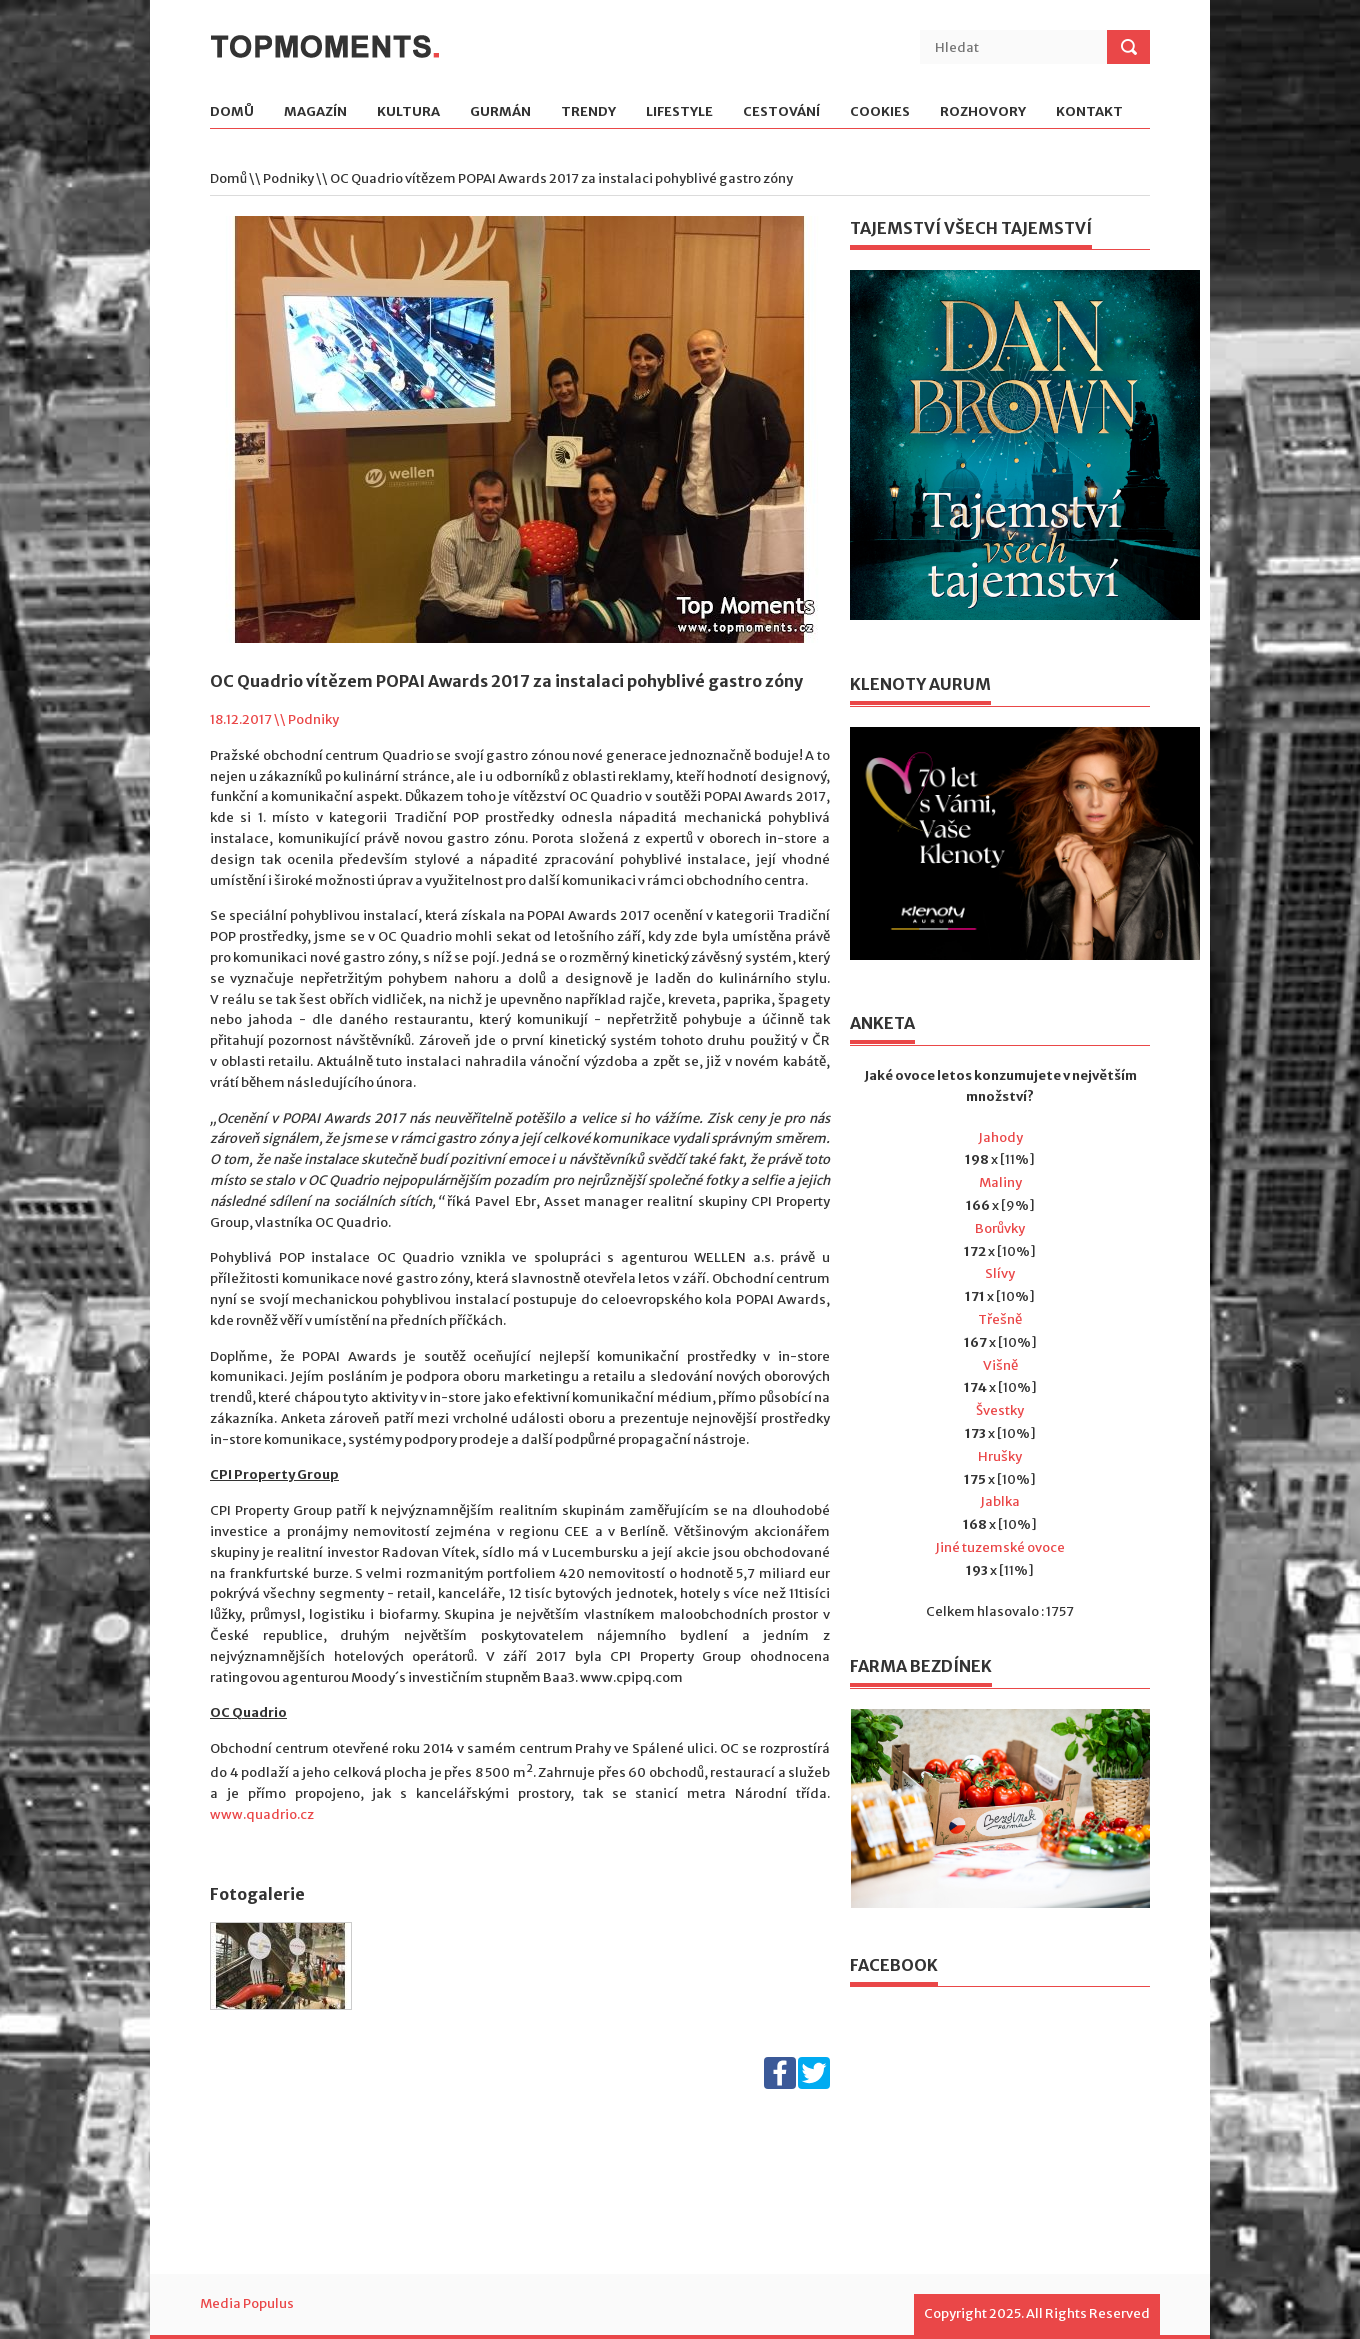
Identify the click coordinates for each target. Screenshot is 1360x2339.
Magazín (315, 112)
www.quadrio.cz (262, 1814)
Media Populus (247, 2303)
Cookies (880, 112)
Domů (232, 112)
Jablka (1000, 1501)
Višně (1000, 1365)
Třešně (1000, 1319)
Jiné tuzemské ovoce (1000, 1547)
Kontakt (1089, 112)
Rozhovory (983, 112)
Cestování (781, 112)
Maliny (1000, 1182)
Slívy (1000, 1273)
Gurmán (500, 112)
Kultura (408, 112)
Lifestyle (679, 112)
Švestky (1000, 1410)
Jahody (1000, 1137)
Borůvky (1000, 1228)
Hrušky (1000, 1456)
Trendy (588, 112)
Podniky (288, 178)
